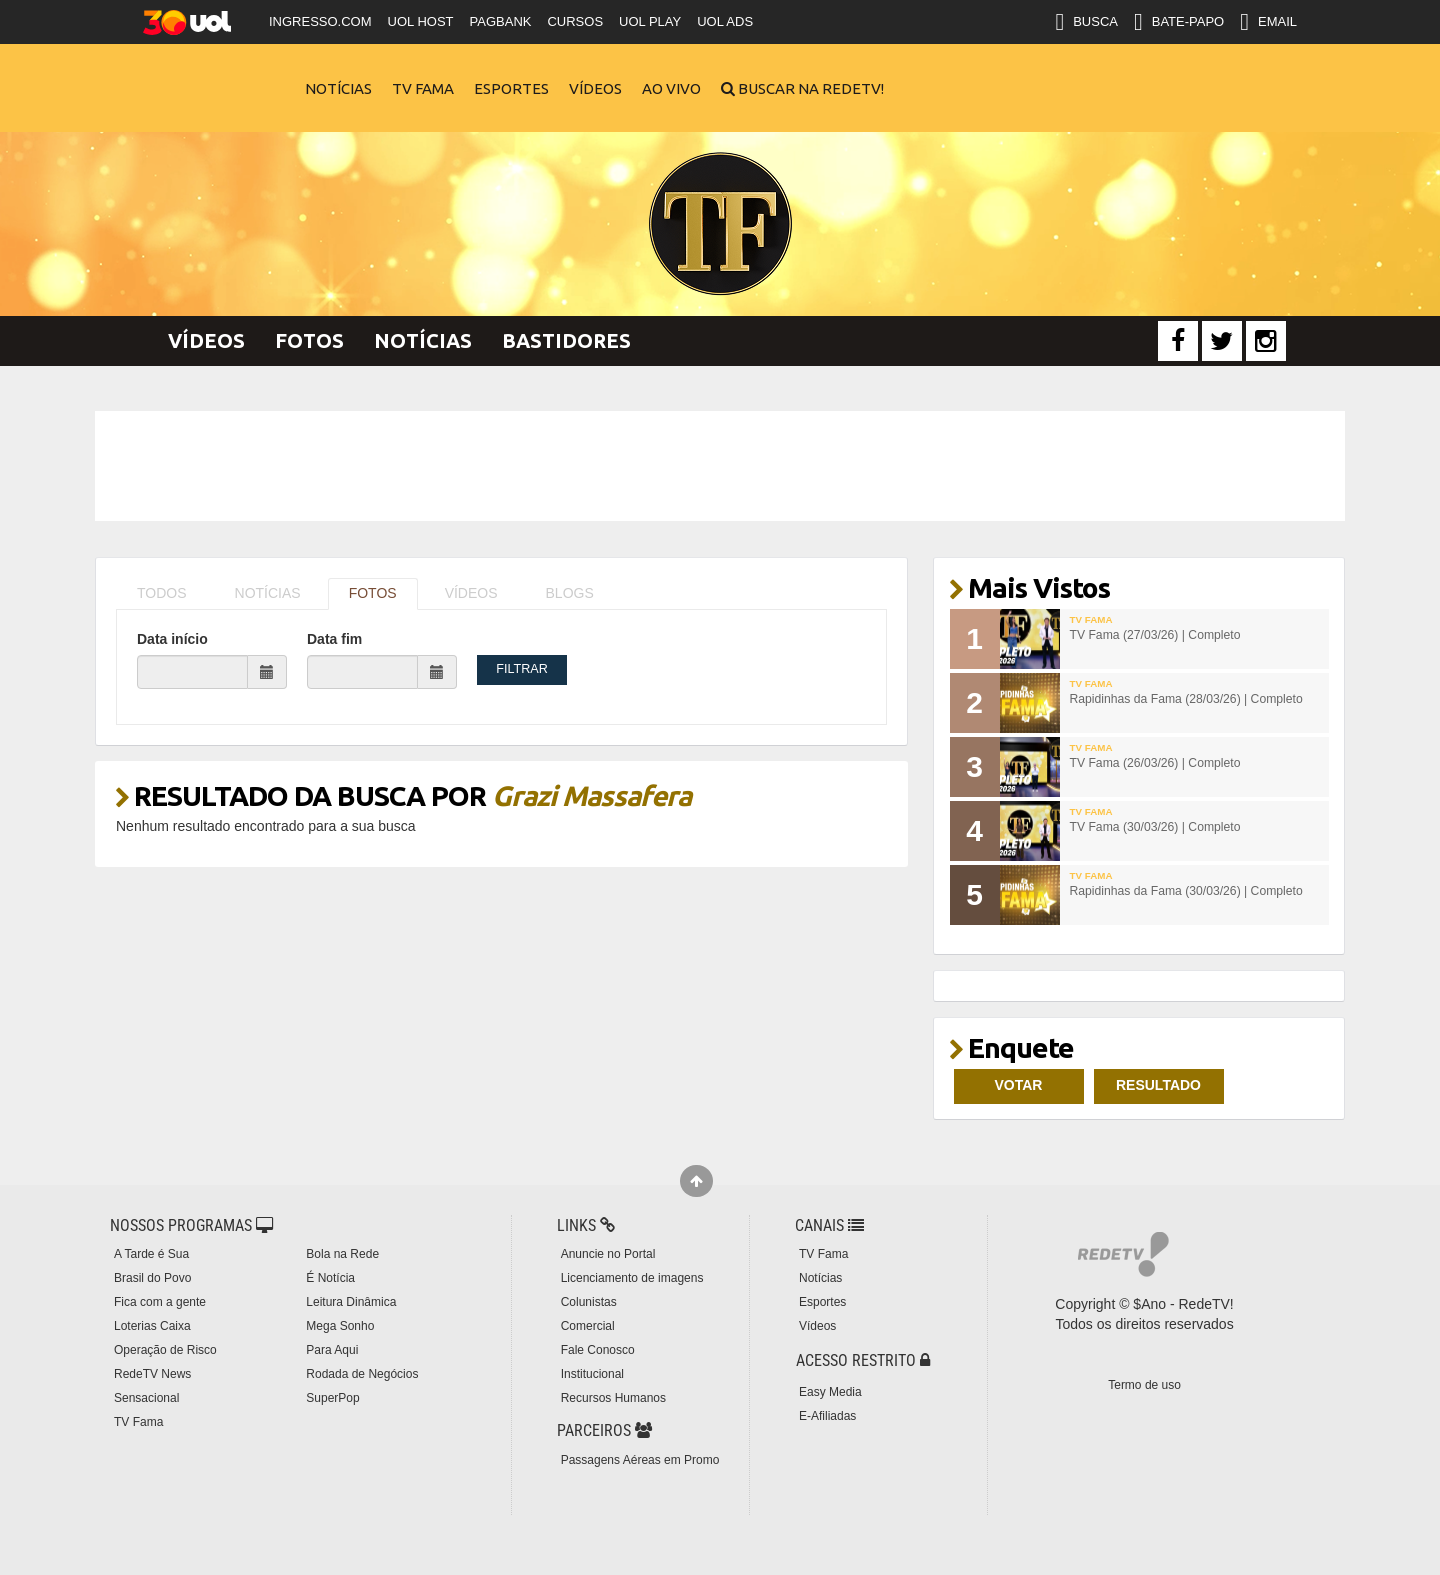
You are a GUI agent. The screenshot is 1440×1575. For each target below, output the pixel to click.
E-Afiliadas (827, 1416)
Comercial (588, 1326)
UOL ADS (725, 21)
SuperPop (332, 1398)
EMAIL (1268, 22)
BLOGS (570, 593)
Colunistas (589, 1302)
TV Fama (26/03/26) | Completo (1155, 763)
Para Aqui (332, 1350)
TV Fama (423, 88)
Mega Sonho (340, 1326)
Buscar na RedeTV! (809, 88)
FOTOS (373, 593)
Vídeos (595, 88)
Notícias (338, 88)
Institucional (592, 1374)
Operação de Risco (165, 1350)
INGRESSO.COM (320, 21)
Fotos (309, 340)
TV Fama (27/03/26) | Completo (1155, 635)
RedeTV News (152, 1374)
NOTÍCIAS (268, 593)
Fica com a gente (160, 1302)
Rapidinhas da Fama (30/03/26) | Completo (1186, 891)
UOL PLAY (650, 21)
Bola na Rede (342, 1254)
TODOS (162, 593)
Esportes (511, 88)
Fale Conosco (598, 1350)
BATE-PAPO (1179, 22)
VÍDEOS (471, 593)
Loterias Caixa (152, 1326)
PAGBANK (501, 21)
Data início (172, 639)
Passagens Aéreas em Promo (640, 1460)
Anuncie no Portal (608, 1254)
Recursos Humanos (613, 1398)
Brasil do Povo (152, 1278)
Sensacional (146, 1398)
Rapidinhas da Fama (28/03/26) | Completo (1186, 699)
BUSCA (1086, 22)
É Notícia (330, 1278)
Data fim (334, 639)
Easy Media (830, 1392)
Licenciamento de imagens (632, 1278)
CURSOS (575, 21)
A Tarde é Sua (151, 1254)
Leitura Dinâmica (351, 1302)
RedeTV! (215, 75)
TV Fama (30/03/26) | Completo (1155, 827)
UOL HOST (421, 21)
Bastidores (566, 340)
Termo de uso (1144, 1385)
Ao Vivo (671, 88)
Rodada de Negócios (362, 1374)
